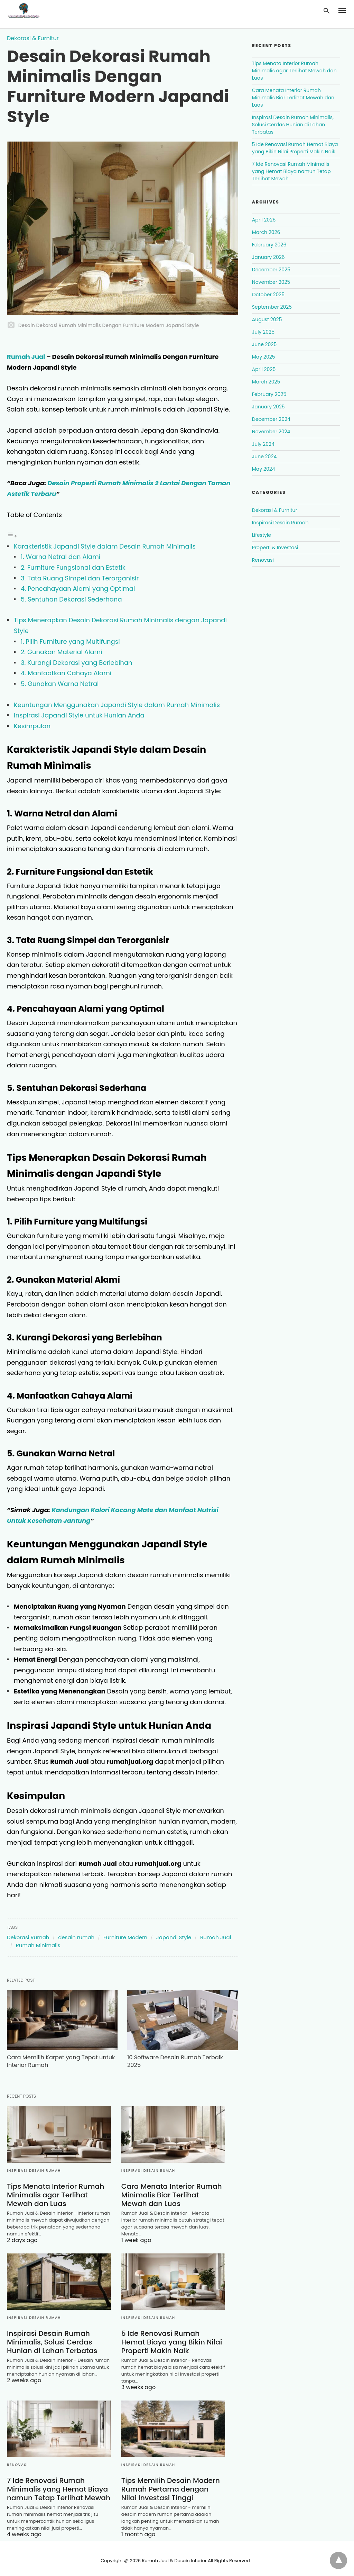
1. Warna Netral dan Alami (60, 556)
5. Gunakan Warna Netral (60, 683)
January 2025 (268, 406)
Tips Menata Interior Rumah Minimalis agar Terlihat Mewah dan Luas (55, 2190)
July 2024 (263, 444)
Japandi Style (174, 1937)
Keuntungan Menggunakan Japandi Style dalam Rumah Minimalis (117, 705)
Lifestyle (261, 535)
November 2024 (271, 431)
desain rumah (76, 1937)
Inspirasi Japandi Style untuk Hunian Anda (79, 715)
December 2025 (271, 269)
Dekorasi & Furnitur (33, 38)
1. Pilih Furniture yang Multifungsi (70, 641)
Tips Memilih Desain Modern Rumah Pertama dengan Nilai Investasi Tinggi (173, 2484)
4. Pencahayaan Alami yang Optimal (78, 588)
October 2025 (268, 294)
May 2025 (263, 356)
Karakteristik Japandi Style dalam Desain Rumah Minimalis (105, 546)
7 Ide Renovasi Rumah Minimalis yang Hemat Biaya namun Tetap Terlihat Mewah (58, 2484)
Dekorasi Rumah (28, 1937)
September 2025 (272, 307)
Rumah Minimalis (38, 1945)
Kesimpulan (32, 726)
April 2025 (264, 369)
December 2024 (271, 419)
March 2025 (266, 381)
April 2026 (264, 219)
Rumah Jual (26, 356)
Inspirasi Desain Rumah (34, 2166)
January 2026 (268, 257)
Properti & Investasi (275, 547)
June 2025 (264, 344)
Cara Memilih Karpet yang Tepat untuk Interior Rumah (51, 2056)
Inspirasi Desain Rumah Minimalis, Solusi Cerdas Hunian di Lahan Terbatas (51, 2337)
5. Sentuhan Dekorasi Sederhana (71, 599)
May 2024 (263, 469)
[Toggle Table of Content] (12, 535)
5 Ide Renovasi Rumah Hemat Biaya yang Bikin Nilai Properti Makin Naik (173, 2337)
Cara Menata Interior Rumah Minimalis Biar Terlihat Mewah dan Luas (173, 2190)
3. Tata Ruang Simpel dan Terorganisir (80, 578)
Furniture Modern (125, 1937)
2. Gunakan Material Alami (61, 652)
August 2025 (267, 319)
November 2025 (271, 282)
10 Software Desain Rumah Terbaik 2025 (168, 2056)
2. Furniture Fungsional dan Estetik (73, 567)
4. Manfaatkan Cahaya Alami (66, 673)
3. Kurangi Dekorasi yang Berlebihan (76, 662)
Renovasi (17, 2460)
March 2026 (266, 232)
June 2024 (264, 456)
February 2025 (269, 394)
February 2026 (269, 244)
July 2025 (263, 331)
